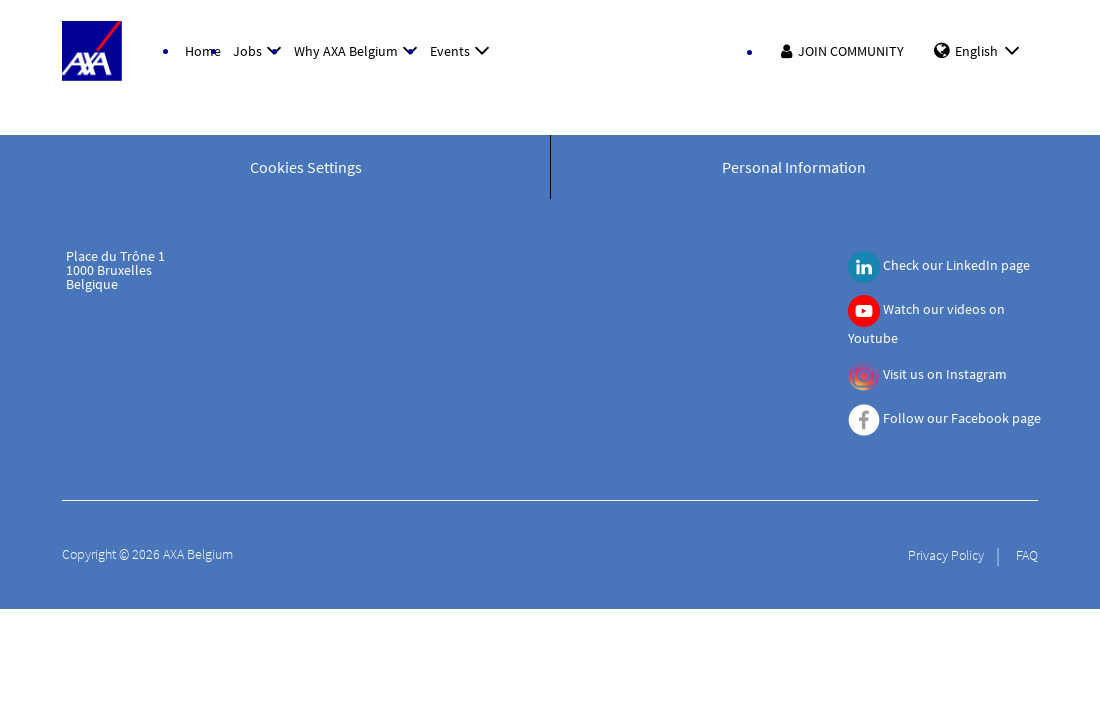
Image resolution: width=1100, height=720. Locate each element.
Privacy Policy (946, 555)
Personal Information (794, 167)
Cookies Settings (306, 167)
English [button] (990, 50)
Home (203, 51)
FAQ (1027, 555)
